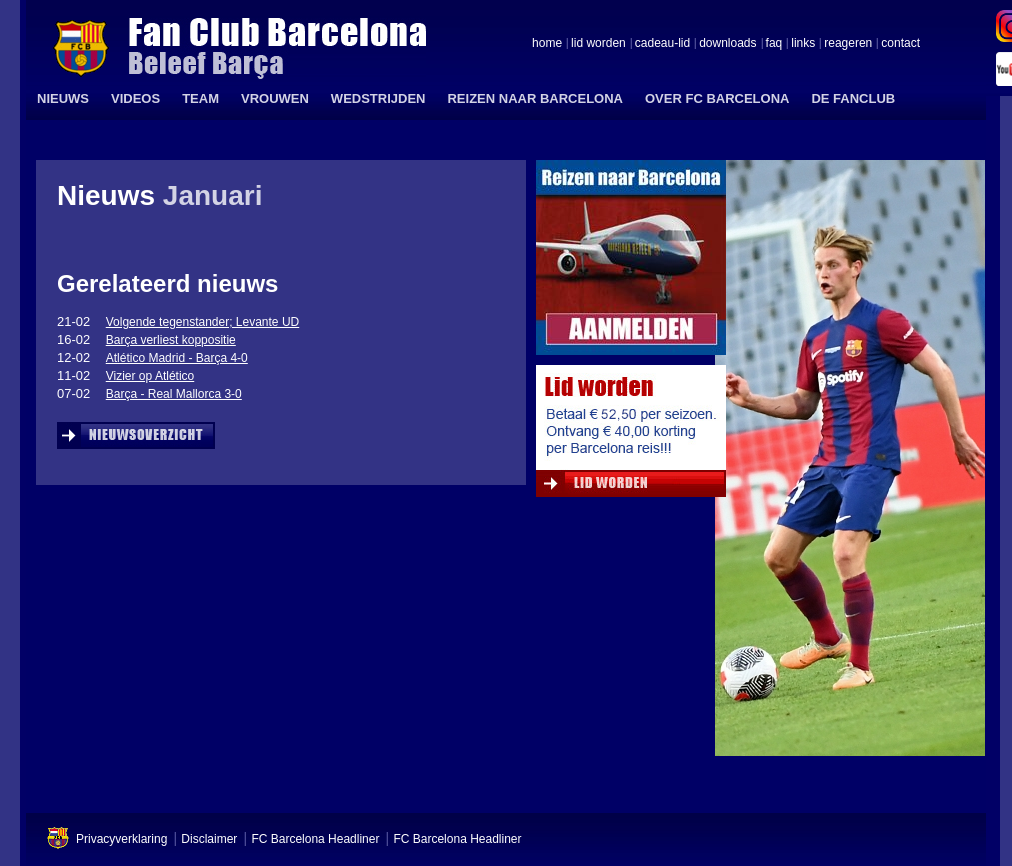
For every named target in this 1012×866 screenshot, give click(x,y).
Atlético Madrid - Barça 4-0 (177, 358)
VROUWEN (275, 98)
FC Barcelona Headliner (315, 839)
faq (774, 44)
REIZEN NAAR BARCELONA (535, 98)
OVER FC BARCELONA (717, 98)
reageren (848, 44)
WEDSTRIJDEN (378, 98)
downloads (727, 44)
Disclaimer (209, 839)
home (547, 44)
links (803, 44)
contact (900, 44)
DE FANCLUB (853, 98)
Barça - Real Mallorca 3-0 (174, 394)
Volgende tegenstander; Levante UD (202, 322)
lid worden (598, 44)
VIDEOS (135, 98)
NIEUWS (63, 98)
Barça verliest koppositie (171, 340)
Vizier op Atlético (150, 376)
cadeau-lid (662, 44)
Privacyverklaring (121, 839)
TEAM (200, 98)
